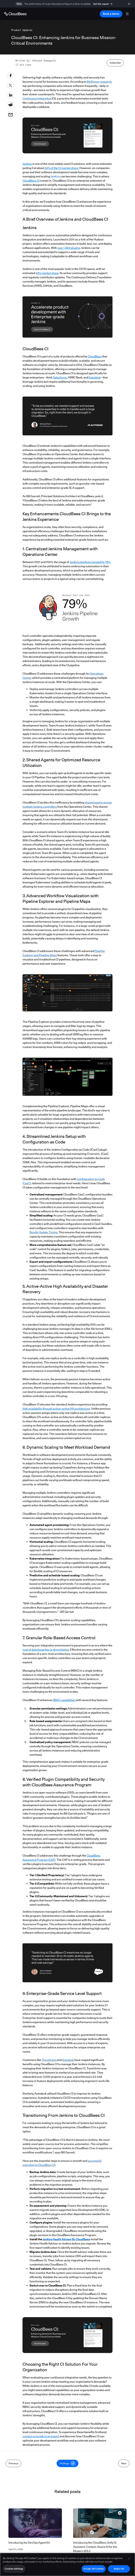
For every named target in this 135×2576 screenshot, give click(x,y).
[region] (67, 2564)
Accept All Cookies (93, 2568)
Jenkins (55, 238)
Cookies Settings (14, 2568)
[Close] (129, 2558)
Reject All (119, 2568)
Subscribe (115, 124)
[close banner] (129, 4)
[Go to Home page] (15, 14)
